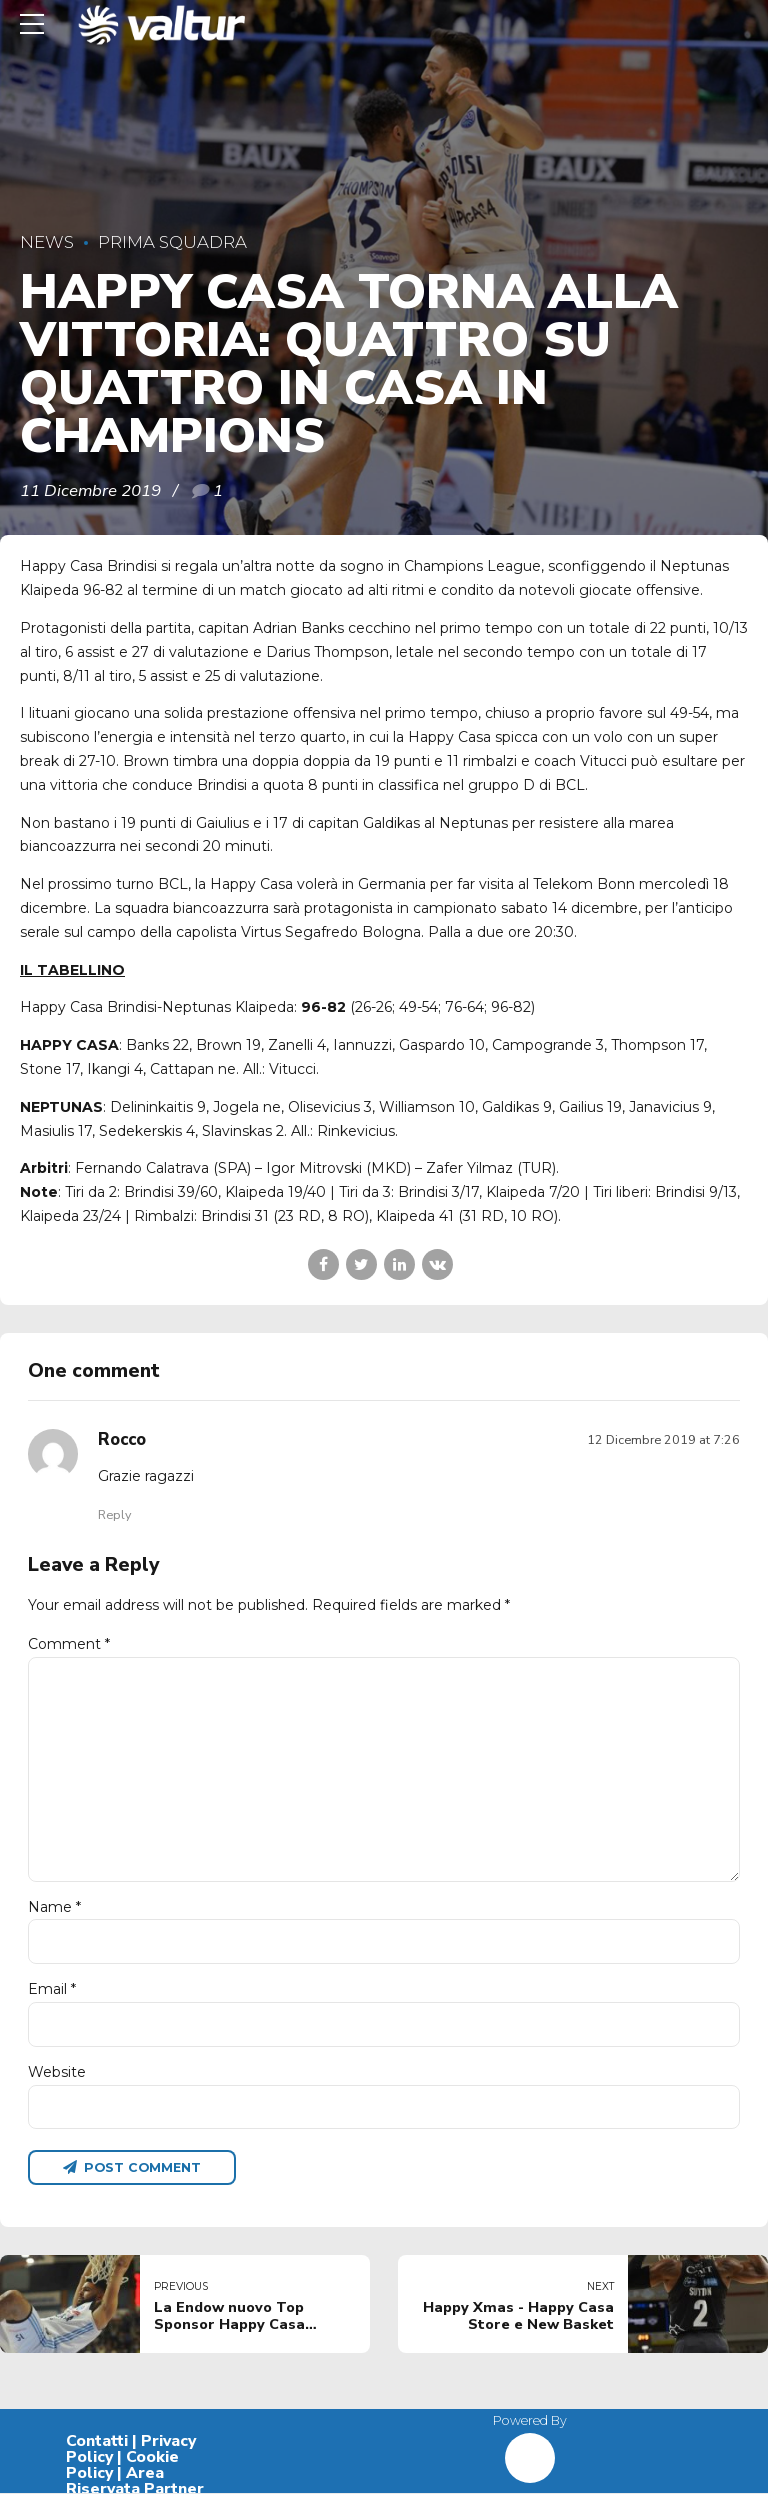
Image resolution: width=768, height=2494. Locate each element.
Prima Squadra (172, 242)
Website (57, 2073)
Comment (69, 1644)
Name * (54, 1908)
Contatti (97, 2443)
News (47, 242)
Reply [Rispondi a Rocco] (114, 1514)
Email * (52, 1990)
